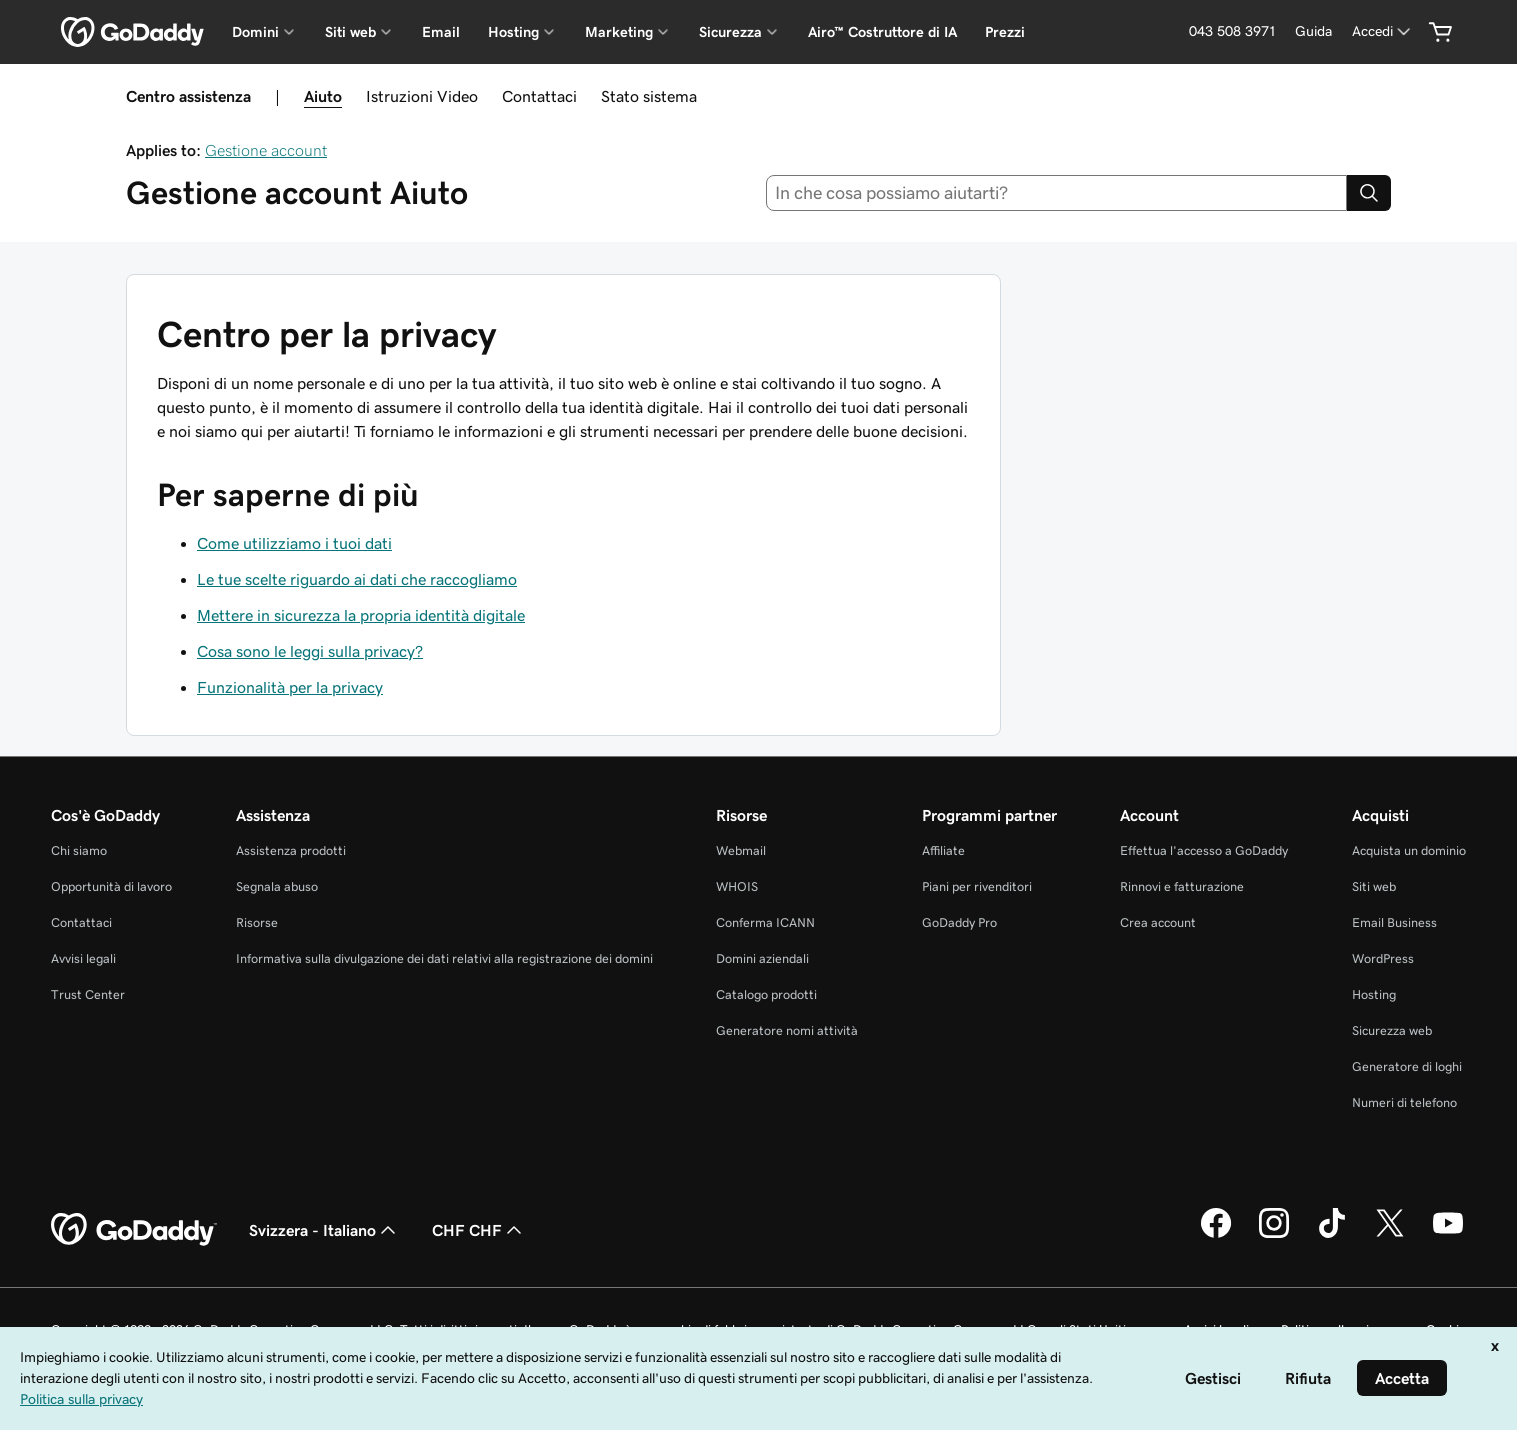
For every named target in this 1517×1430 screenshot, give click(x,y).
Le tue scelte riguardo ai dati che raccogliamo (357, 579)
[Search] (1369, 193)
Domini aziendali (762, 958)
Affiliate (943, 850)
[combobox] (1056, 193)
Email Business (1394, 922)
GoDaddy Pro (959, 922)
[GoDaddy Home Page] (134, 1230)
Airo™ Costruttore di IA (882, 32)
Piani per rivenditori (977, 886)
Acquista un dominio (1409, 850)
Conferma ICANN (765, 922)
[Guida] (1313, 31)
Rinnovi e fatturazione (1182, 886)
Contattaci (539, 96)
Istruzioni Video (422, 96)
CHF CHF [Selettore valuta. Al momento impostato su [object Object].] (479, 1230)
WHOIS (737, 886)
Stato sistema (649, 96)
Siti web (1374, 886)
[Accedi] (1383, 31)
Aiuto (323, 96)
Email (441, 32)
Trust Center (88, 994)
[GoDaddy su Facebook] (1216, 1235)
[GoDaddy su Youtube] (1448, 1235)
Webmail (741, 850)
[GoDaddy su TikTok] (1332, 1235)
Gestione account (266, 150)
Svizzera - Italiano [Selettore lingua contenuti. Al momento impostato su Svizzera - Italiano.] (324, 1230)
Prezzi (1005, 32)
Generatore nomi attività (787, 1030)
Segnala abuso (277, 886)
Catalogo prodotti (766, 994)
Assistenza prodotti (291, 850)
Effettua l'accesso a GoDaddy (1204, 850)
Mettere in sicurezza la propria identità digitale (361, 615)
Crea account (1158, 922)
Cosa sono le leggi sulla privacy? (310, 651)
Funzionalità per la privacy (290, 687)
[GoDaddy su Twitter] (1390, 1235)
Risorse (257, 922)
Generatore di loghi (1407, 1066)
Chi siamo (79, 850)
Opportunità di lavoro (111, 886)
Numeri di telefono (1404, 1102)
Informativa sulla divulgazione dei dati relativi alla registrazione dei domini (444, 958)
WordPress (1383, 958)
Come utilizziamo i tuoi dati (294, 543)
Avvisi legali (83, 958)
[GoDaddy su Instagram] (1274, 1235)
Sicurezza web (1392, 1030)
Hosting (1374, 994)
